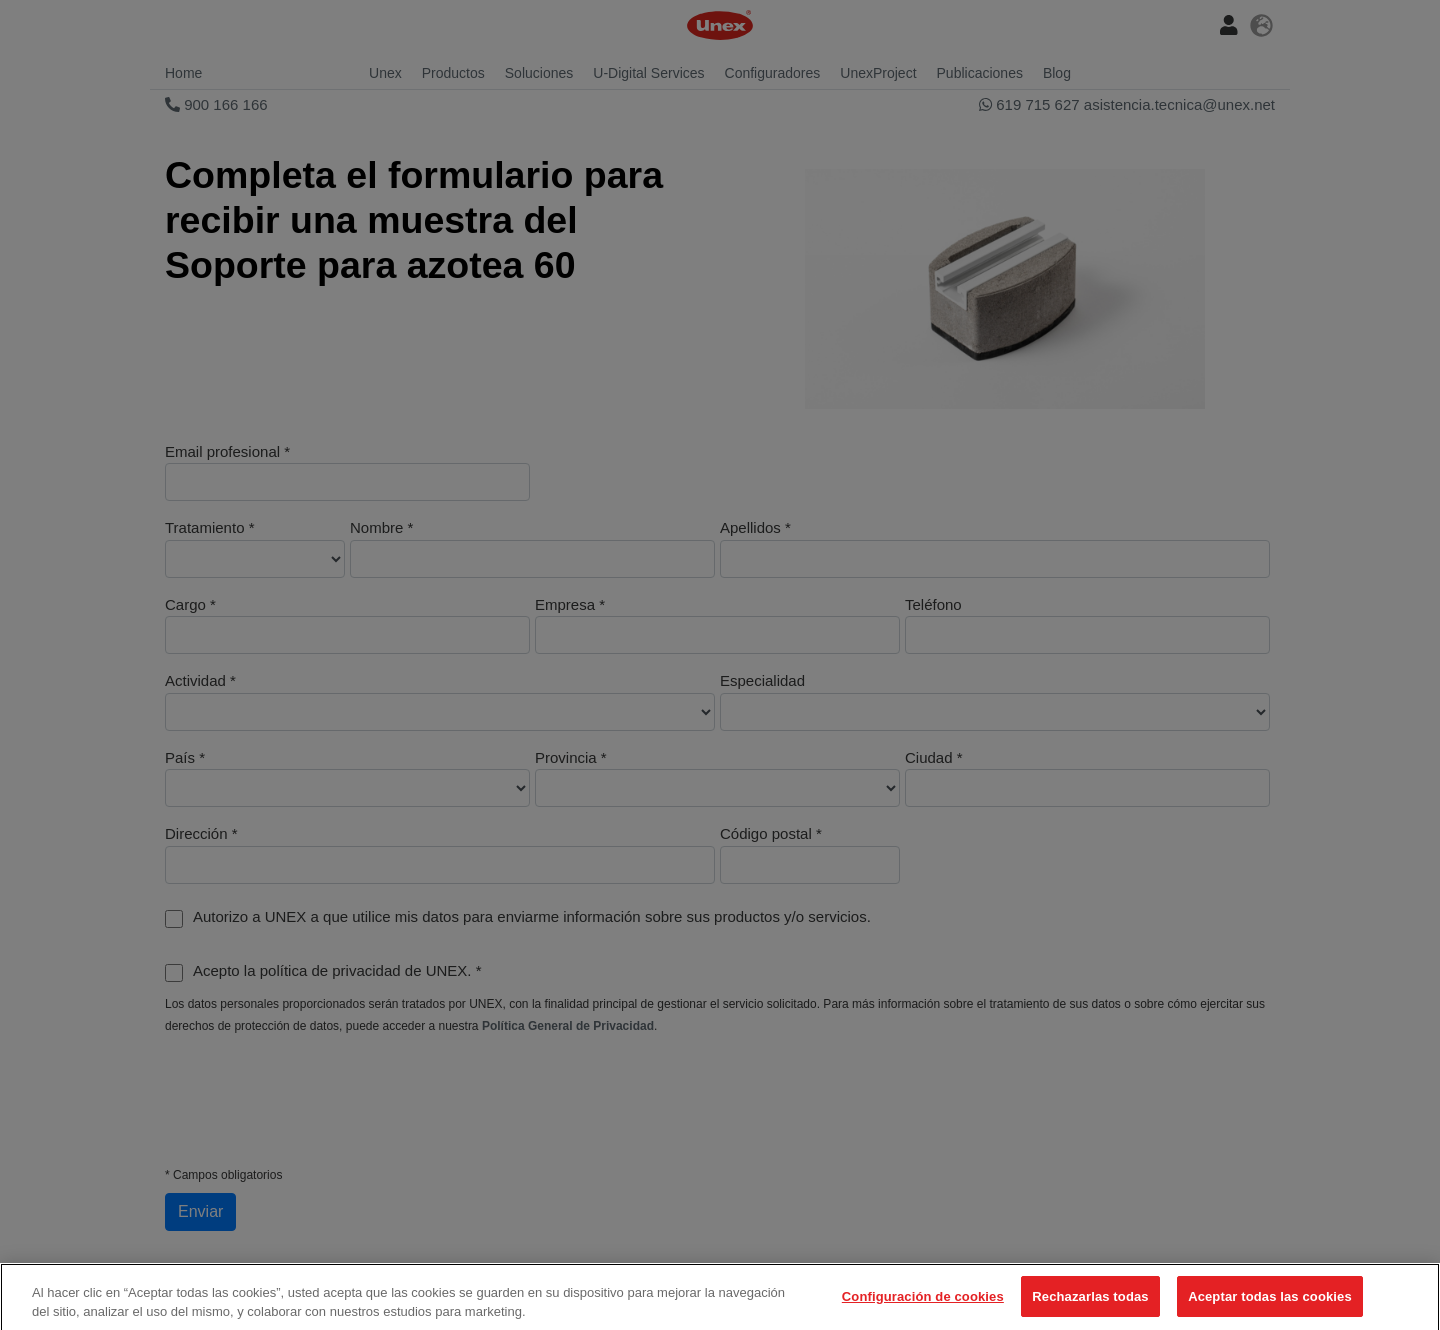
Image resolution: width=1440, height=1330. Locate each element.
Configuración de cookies (923, 1302)
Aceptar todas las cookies (1270, 1302)
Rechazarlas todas (1090, 1302)
